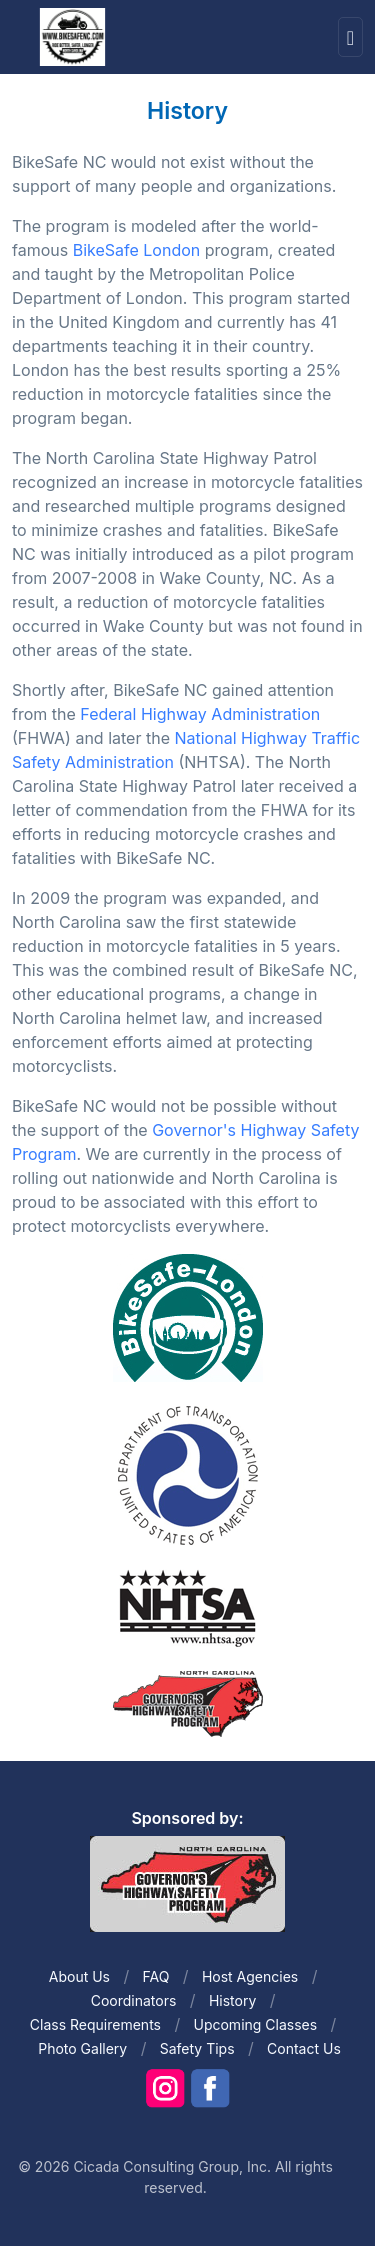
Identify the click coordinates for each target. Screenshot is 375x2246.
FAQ (156, 1976)
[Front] (72, 36)
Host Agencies (250, 1976)
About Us (79, 1976)
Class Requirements (95, 2024)
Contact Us (304, 2048)
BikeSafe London (137, 250)
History (232, 2000)
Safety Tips (197, 2048)
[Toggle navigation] (350, 37)
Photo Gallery (82, 2048)
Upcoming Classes (255, 2024)
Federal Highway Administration (200, 714)
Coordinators (134, 2000)
